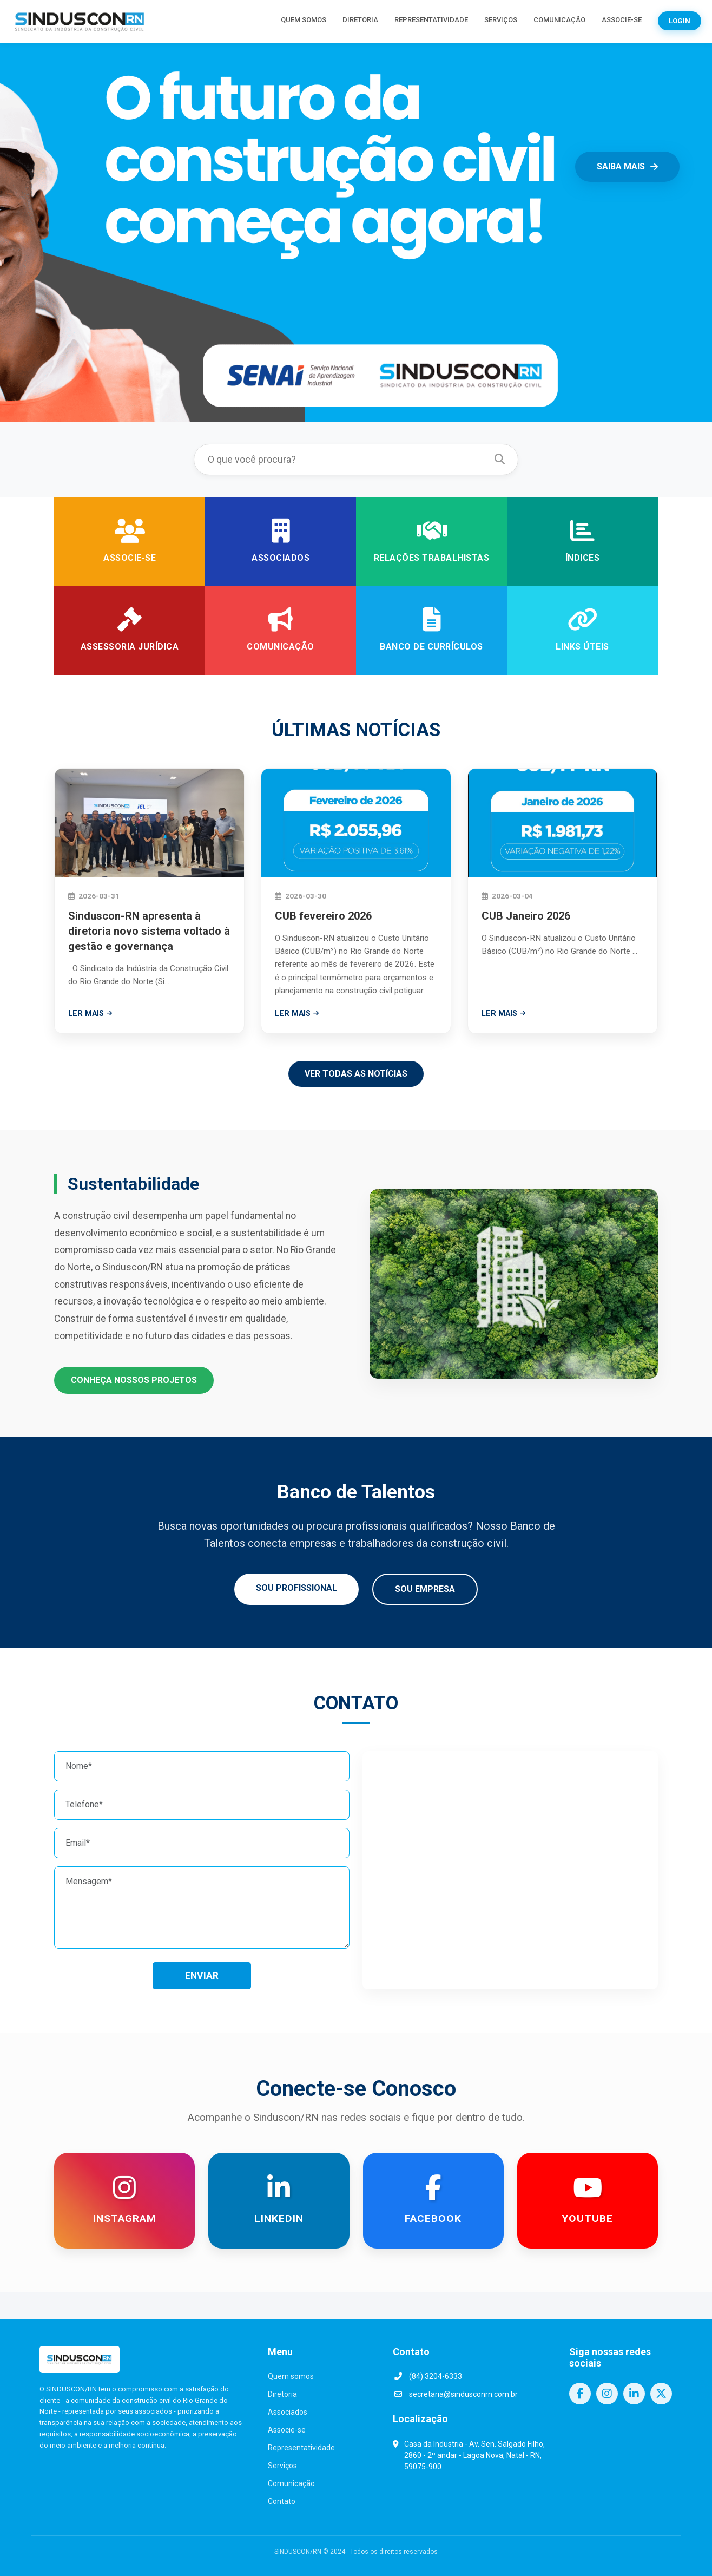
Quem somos (291, 2376)
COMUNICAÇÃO (559, 20)
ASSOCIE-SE (622, 20)
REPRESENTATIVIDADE (431, 20)
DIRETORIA (360, 20)
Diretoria (282, 2394)
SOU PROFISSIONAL (296, 1588)
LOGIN (679, 21)
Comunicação (291, 2483)
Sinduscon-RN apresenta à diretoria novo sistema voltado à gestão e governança (149, 931)
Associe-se (287, 2430)
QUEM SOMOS (303, 20)
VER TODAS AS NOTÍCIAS (356, 1074)
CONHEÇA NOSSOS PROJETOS (134, 1380)
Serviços (282, 2465)
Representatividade (301, 2447)
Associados (287, 2412)
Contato (281, 2501)
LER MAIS (90, 1013)
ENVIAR (202, 1975)
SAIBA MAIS (627, 166)
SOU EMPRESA (425, 1589)
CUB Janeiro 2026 (526, 915)
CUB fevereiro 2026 (323, 915)
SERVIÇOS (500, 20)
